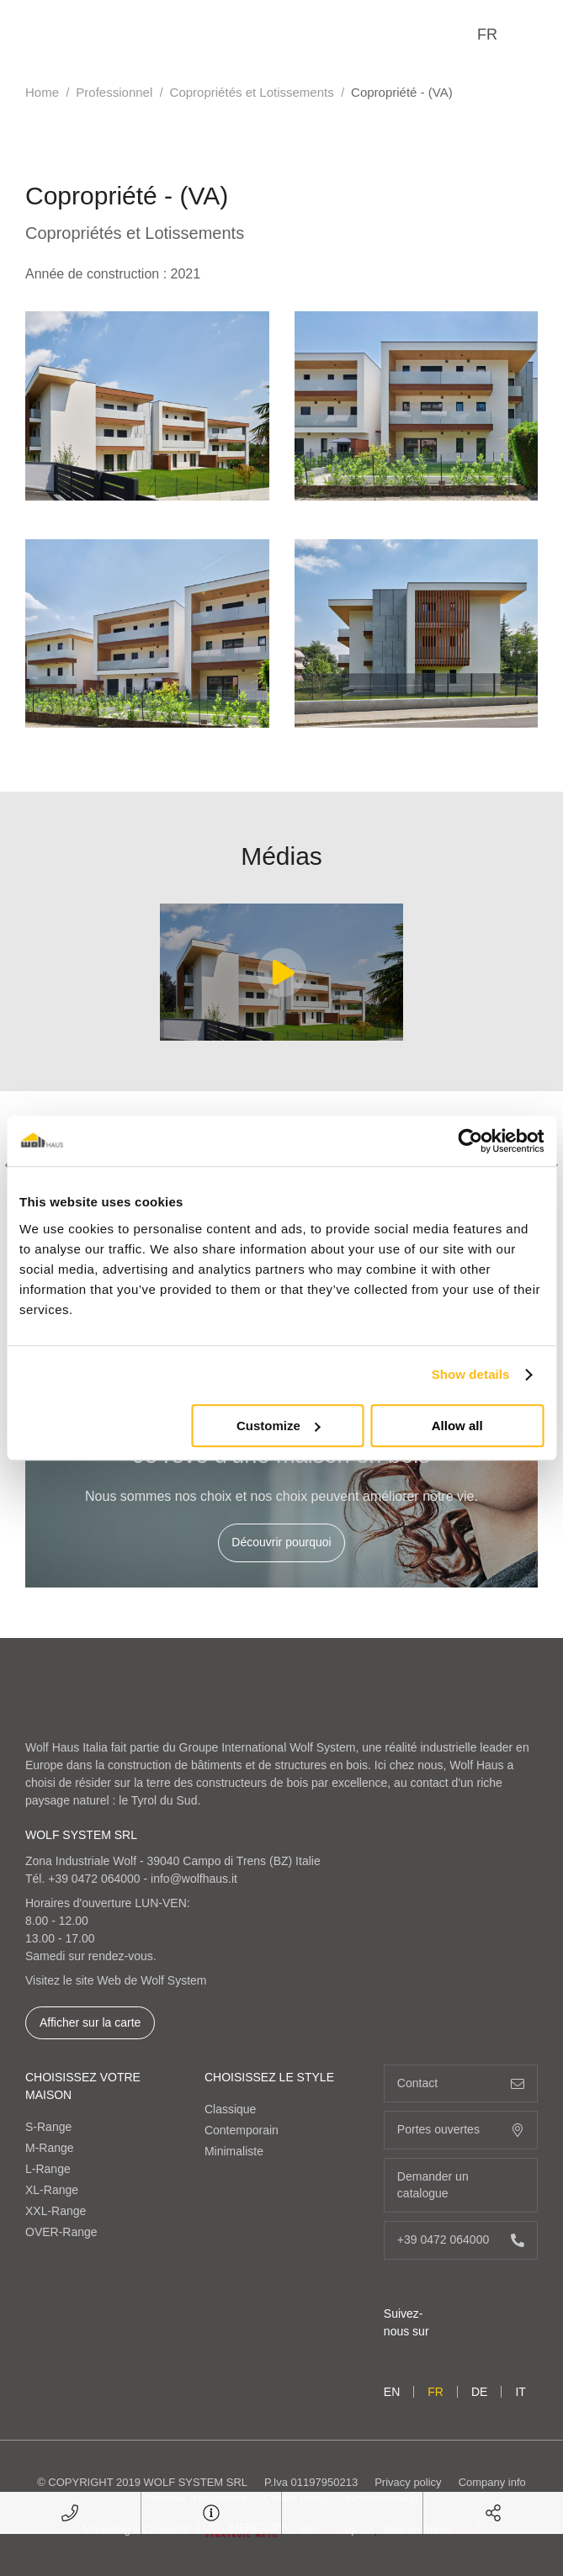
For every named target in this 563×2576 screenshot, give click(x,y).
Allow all (457, 1425)
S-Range (48, 2126)
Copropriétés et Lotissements (252, 92)
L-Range (48, 2169)
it (520, 2391)
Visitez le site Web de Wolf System (116, 1980)
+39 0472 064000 (94, 1878)
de (479, 2391)
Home (42, 92)
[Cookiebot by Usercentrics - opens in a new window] (470, 1140)
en (392, 2391)
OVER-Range (61, 2232)
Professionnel (114, 92)
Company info (492, 2482)
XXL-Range (55, 2211)
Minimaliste (233, 2151)
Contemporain (241, 2130)
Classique (230, 2109)
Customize (278, 1425)
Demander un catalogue (460, 2185)
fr (487, 34)
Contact (460, 2083)
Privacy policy (407, 2482)
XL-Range (51, 2190)
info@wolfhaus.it (194, 1878)
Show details (471, 1374)
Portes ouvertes (460, 2130)
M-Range (49, 2148)
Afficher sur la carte (90, 2022)
